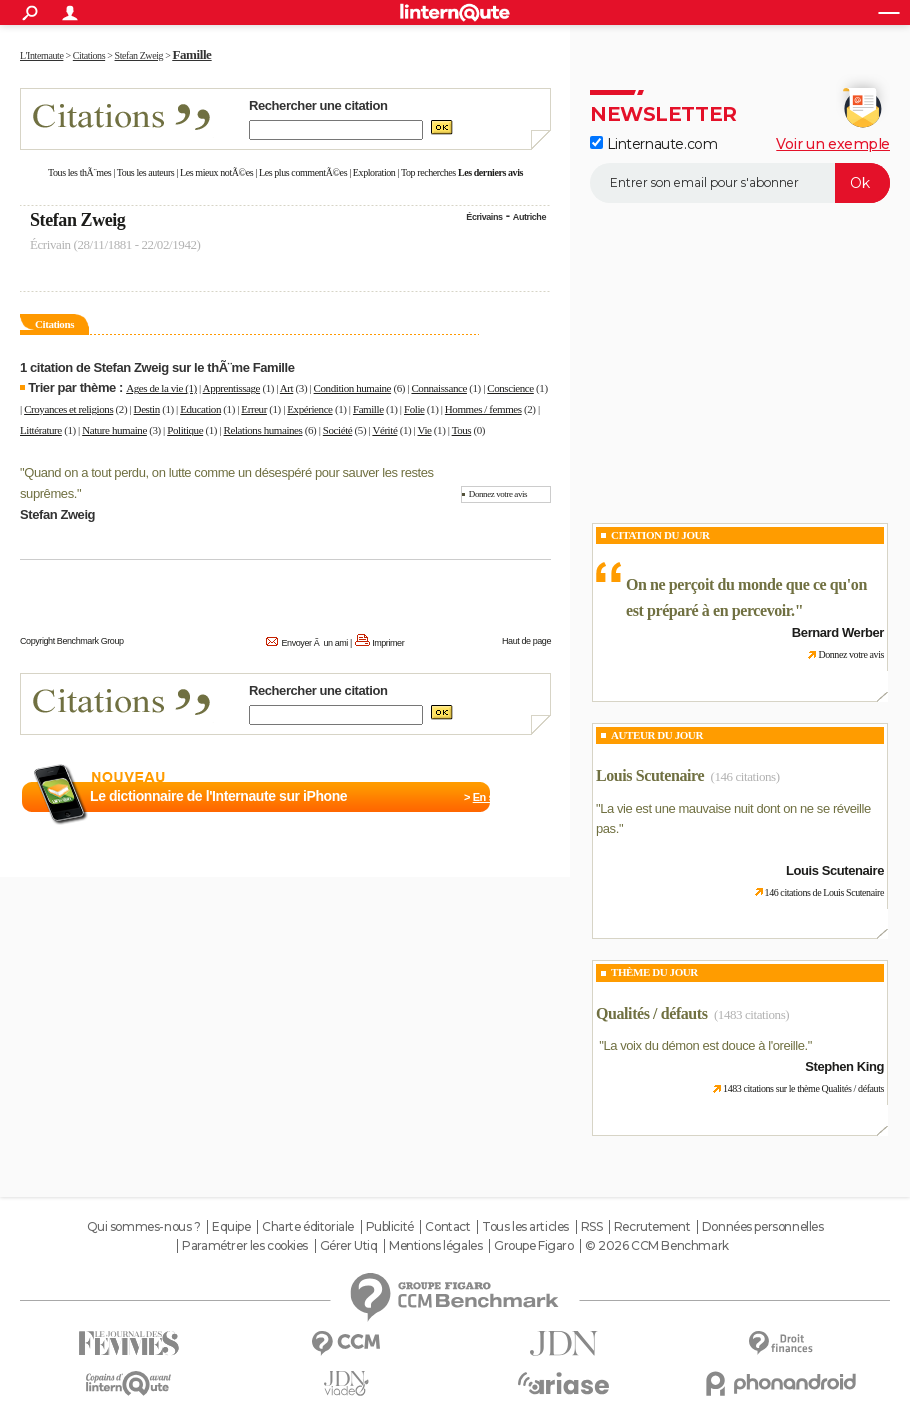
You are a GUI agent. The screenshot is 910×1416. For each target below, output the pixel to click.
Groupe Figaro (534, 1246)
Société (337, 430)
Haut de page (526, 641)
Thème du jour (654, 972)
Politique (185, 430)
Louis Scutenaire (650, 775)
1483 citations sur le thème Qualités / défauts (803, 1088)
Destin (147, 409)
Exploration (374, 172)
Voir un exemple (833, 144)
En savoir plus (507, 797)
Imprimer (388, 643)
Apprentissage (231, 388)
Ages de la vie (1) (161, 388)
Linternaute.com (653, 144)
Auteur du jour (657, 735)
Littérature (41, 430)
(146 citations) (745, 776)
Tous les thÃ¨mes (79, 172)
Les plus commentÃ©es (303, 172)
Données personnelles (763, 1227)
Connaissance (438, 388)
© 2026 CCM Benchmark (657, 1246)
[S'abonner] (740, 183)
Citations (54, 324)
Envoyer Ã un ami (315, 643)
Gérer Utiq (349, 1246)
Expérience (309, 409)
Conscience (510, 388)
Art (286, 388)
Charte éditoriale (308, 1227)
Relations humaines (263, 430)
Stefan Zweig (77, 220)
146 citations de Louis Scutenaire (824, 892)
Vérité (384, 430)
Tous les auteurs (146, 172)
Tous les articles (525, 1227)
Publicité (390, 1227)
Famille (368, 409)
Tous (462, 430)
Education (200, 409)
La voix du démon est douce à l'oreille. (705, 1045)
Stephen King (844, 1066)
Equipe (231, 1227)
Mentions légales (435, 1246)
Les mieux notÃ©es (216, 172)
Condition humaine (353, 388)
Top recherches (428, 172)
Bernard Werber (838, 632)
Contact (447, 1227)
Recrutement (652, 1227)
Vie (425, 430)
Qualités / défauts (652, 1013)
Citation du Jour (660, 535)
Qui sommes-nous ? (144, 1227)
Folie (414, 409)
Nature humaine (114, 430)
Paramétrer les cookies (245, 1246)
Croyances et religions (68, 409)
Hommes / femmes (483, 409)
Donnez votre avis (498, 494)
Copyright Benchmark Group (72, 641)
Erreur (254, 409)
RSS (592, 1227)
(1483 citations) (751, 1014)
